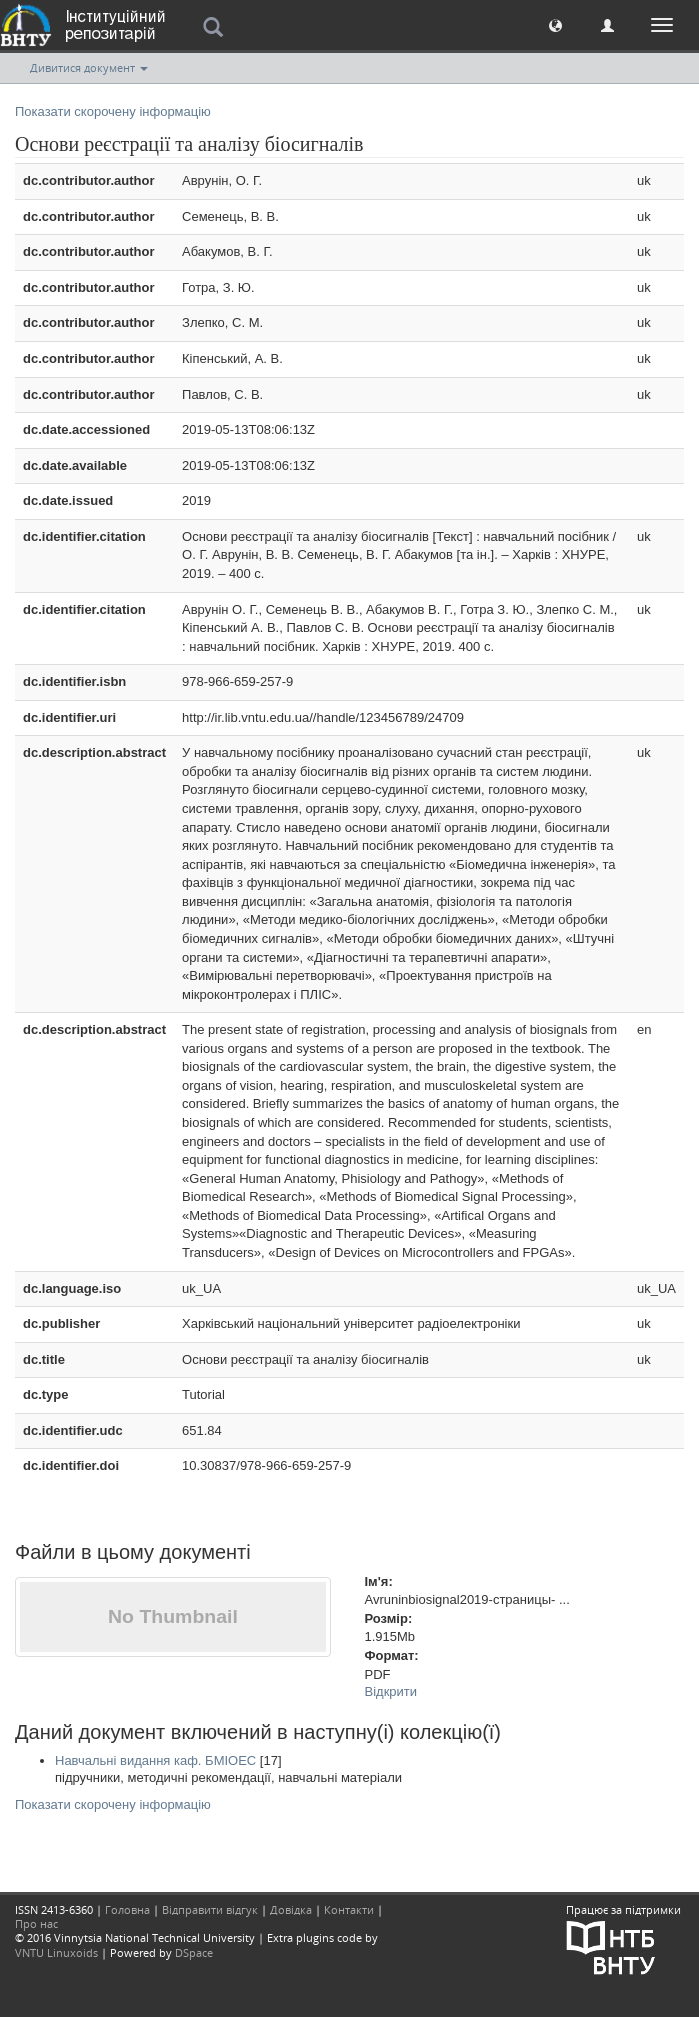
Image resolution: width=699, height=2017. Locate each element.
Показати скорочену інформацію (113, 111)
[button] (555, 24)
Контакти (349, 1909)
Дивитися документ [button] (89, 67)
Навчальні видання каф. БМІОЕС (155, 1760)
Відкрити (391, 1691)
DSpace (194, 1952)
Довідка (291, 1909)
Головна (127, 1909)
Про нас (36, 1923)
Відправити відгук (210, 1909)
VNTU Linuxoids (56, 1952)
